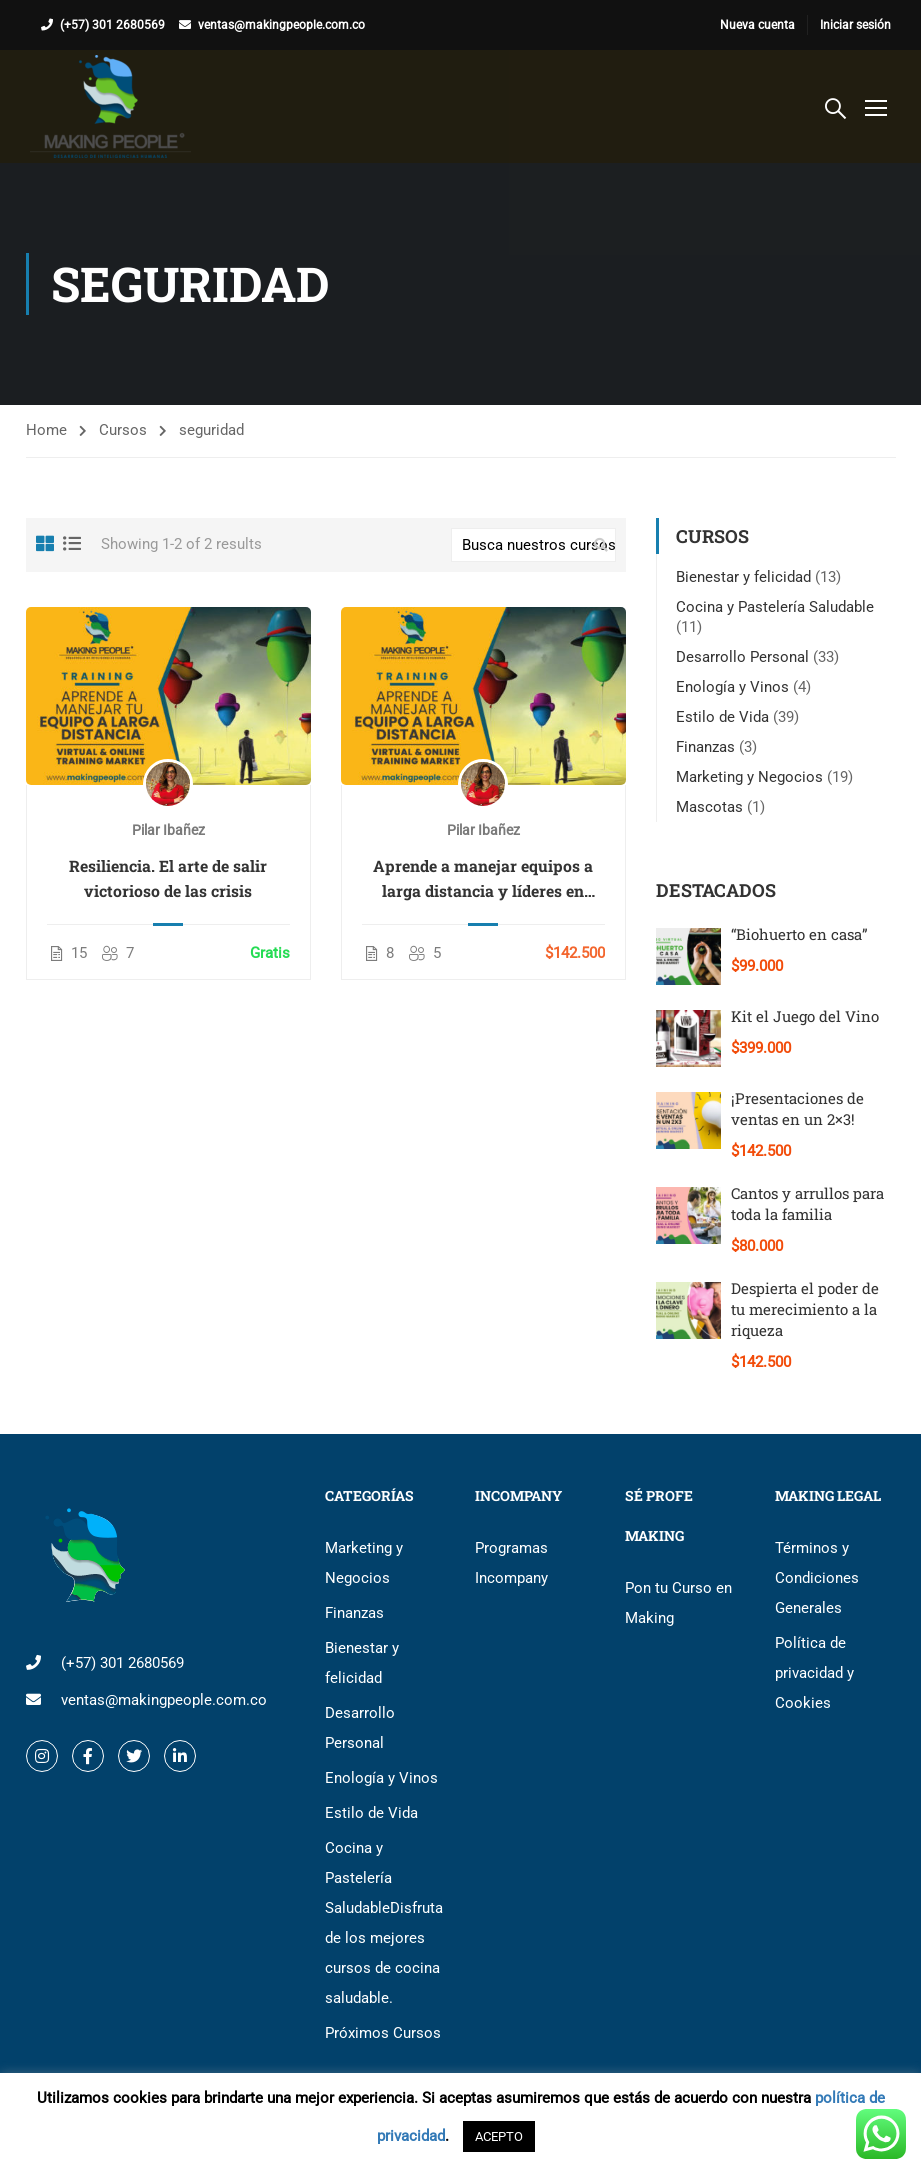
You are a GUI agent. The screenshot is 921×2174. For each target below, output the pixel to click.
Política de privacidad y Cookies (814, 1673)
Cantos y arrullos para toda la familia (807, 1203)
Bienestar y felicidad (743, 577)
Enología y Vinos (732, 687)
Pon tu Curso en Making (678, 1603)
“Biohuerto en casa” (799, 934)
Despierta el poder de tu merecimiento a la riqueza (805, 1309)
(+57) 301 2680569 (112, 25)
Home (46, 430)
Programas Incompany (511, 1563)
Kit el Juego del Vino (805, 1016)
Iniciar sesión (855, 25)
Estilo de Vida (722, 717)
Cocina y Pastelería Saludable (775, 607)
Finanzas (705, 747)
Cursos (123, 430)
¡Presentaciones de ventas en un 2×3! (797, 1108)
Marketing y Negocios (749, 777)
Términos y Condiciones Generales (817, 1578)
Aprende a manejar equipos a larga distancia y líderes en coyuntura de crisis (483, 879)
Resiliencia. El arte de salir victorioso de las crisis (168, 878)
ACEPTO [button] (499, 2136)
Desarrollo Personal (742, 657)
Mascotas (709, 807)
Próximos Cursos (383, 2033)
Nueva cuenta (757, 25)
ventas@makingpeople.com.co (281, 25)
